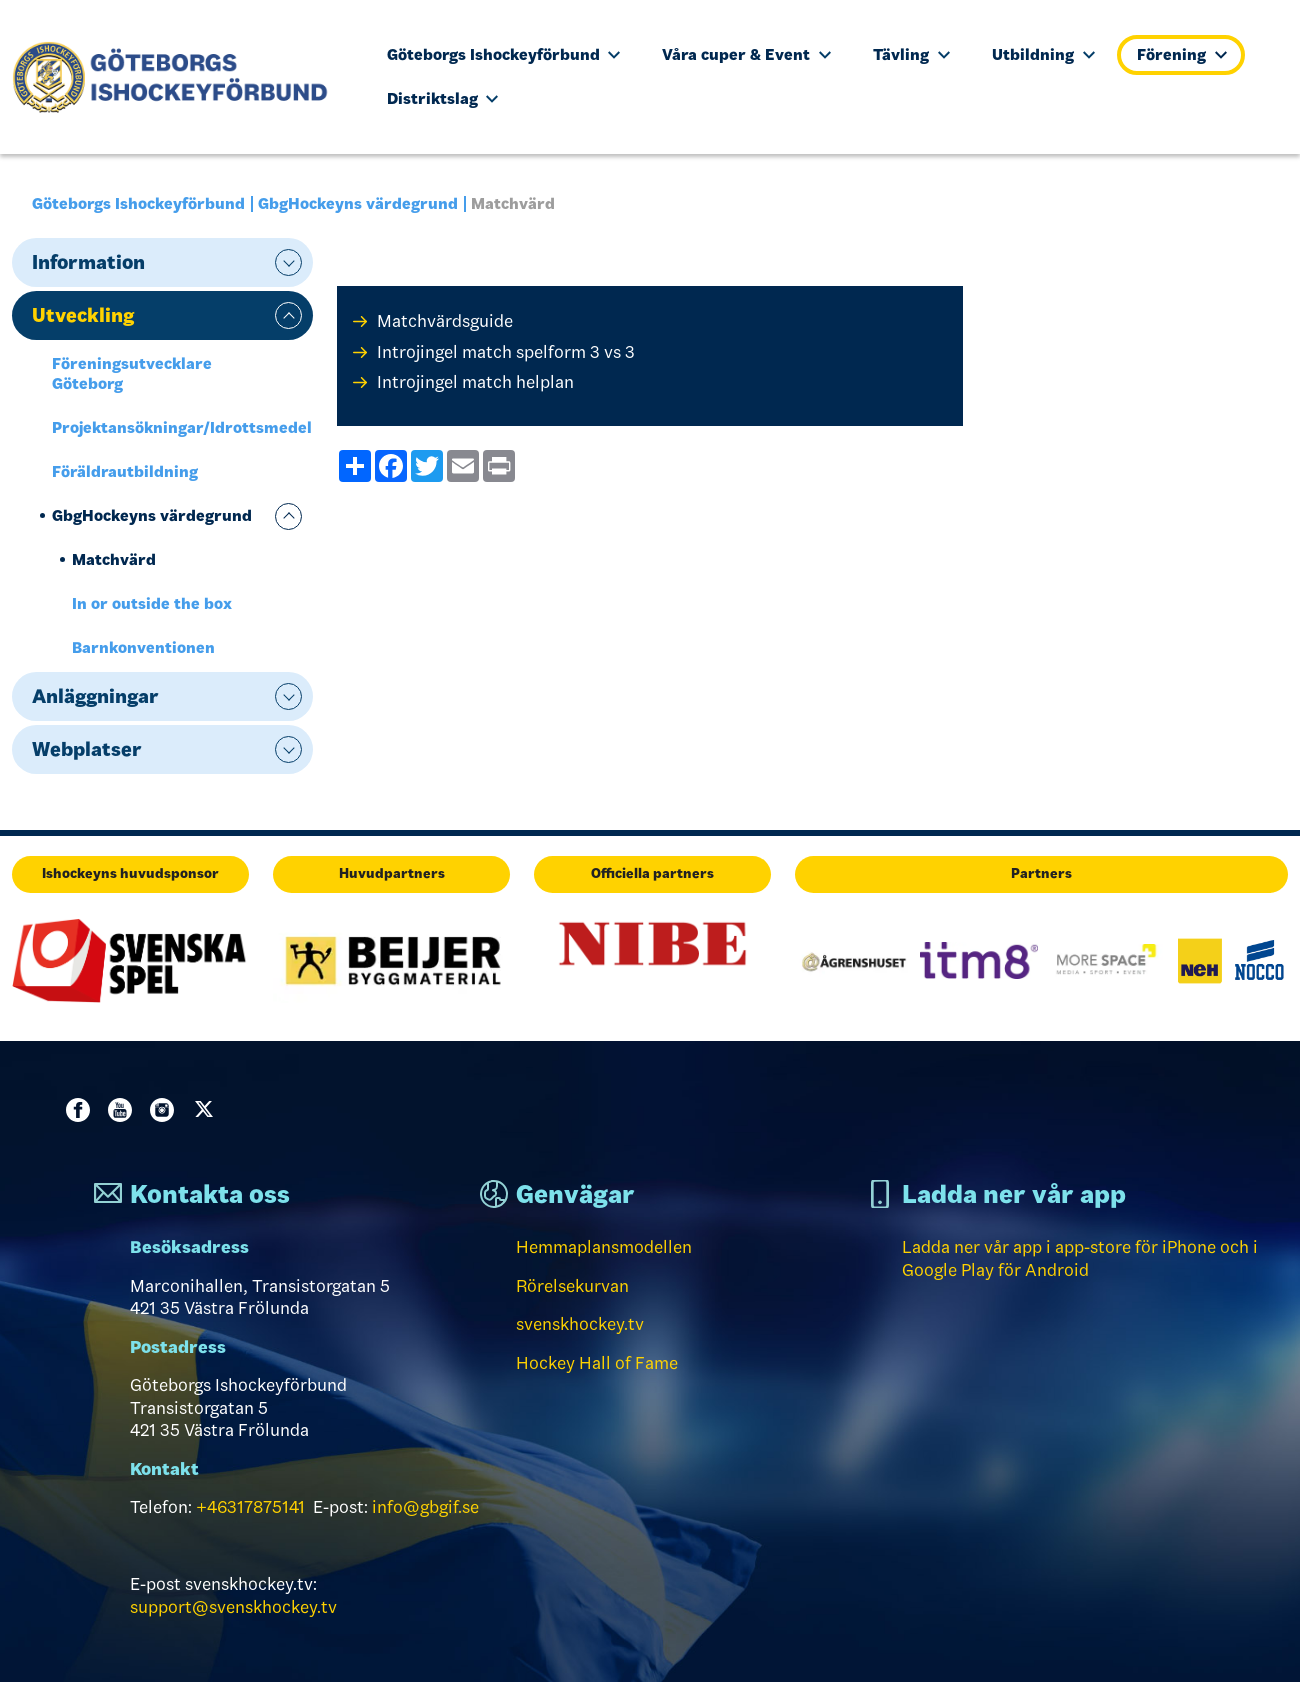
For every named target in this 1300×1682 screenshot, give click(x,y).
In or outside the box (152, 603)
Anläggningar (95, 696)
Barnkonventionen (143, 647)
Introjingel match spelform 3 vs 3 (506, 352)
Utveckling (83, 315)
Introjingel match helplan (475, 382)
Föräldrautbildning (125, 471)
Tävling (911, 54)
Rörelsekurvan (572, 1286)
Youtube (124, 1110)
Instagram (166, 1110)
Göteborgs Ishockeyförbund (504, 54)
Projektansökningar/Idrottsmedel (182, 427)
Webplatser (87, 749)
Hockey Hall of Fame (597, 1363)
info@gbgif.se (425, 1507)
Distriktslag (443, 98)
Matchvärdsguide (445, 321)
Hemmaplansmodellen (604, 1247)
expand (288, 262)
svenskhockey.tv (580, 1324)
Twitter (208, 1110)
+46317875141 (250, 1507)
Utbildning (1043, 54)
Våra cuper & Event (746, 54)
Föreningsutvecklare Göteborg (132, 373)
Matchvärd (114, 559)
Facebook (82, 1110)
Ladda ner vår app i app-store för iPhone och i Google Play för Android (1080, 1258)
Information (88, 262)
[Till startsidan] (178, 77)
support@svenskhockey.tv (233, 1607)
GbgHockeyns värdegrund (358, 203)
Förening (1182, 54)
